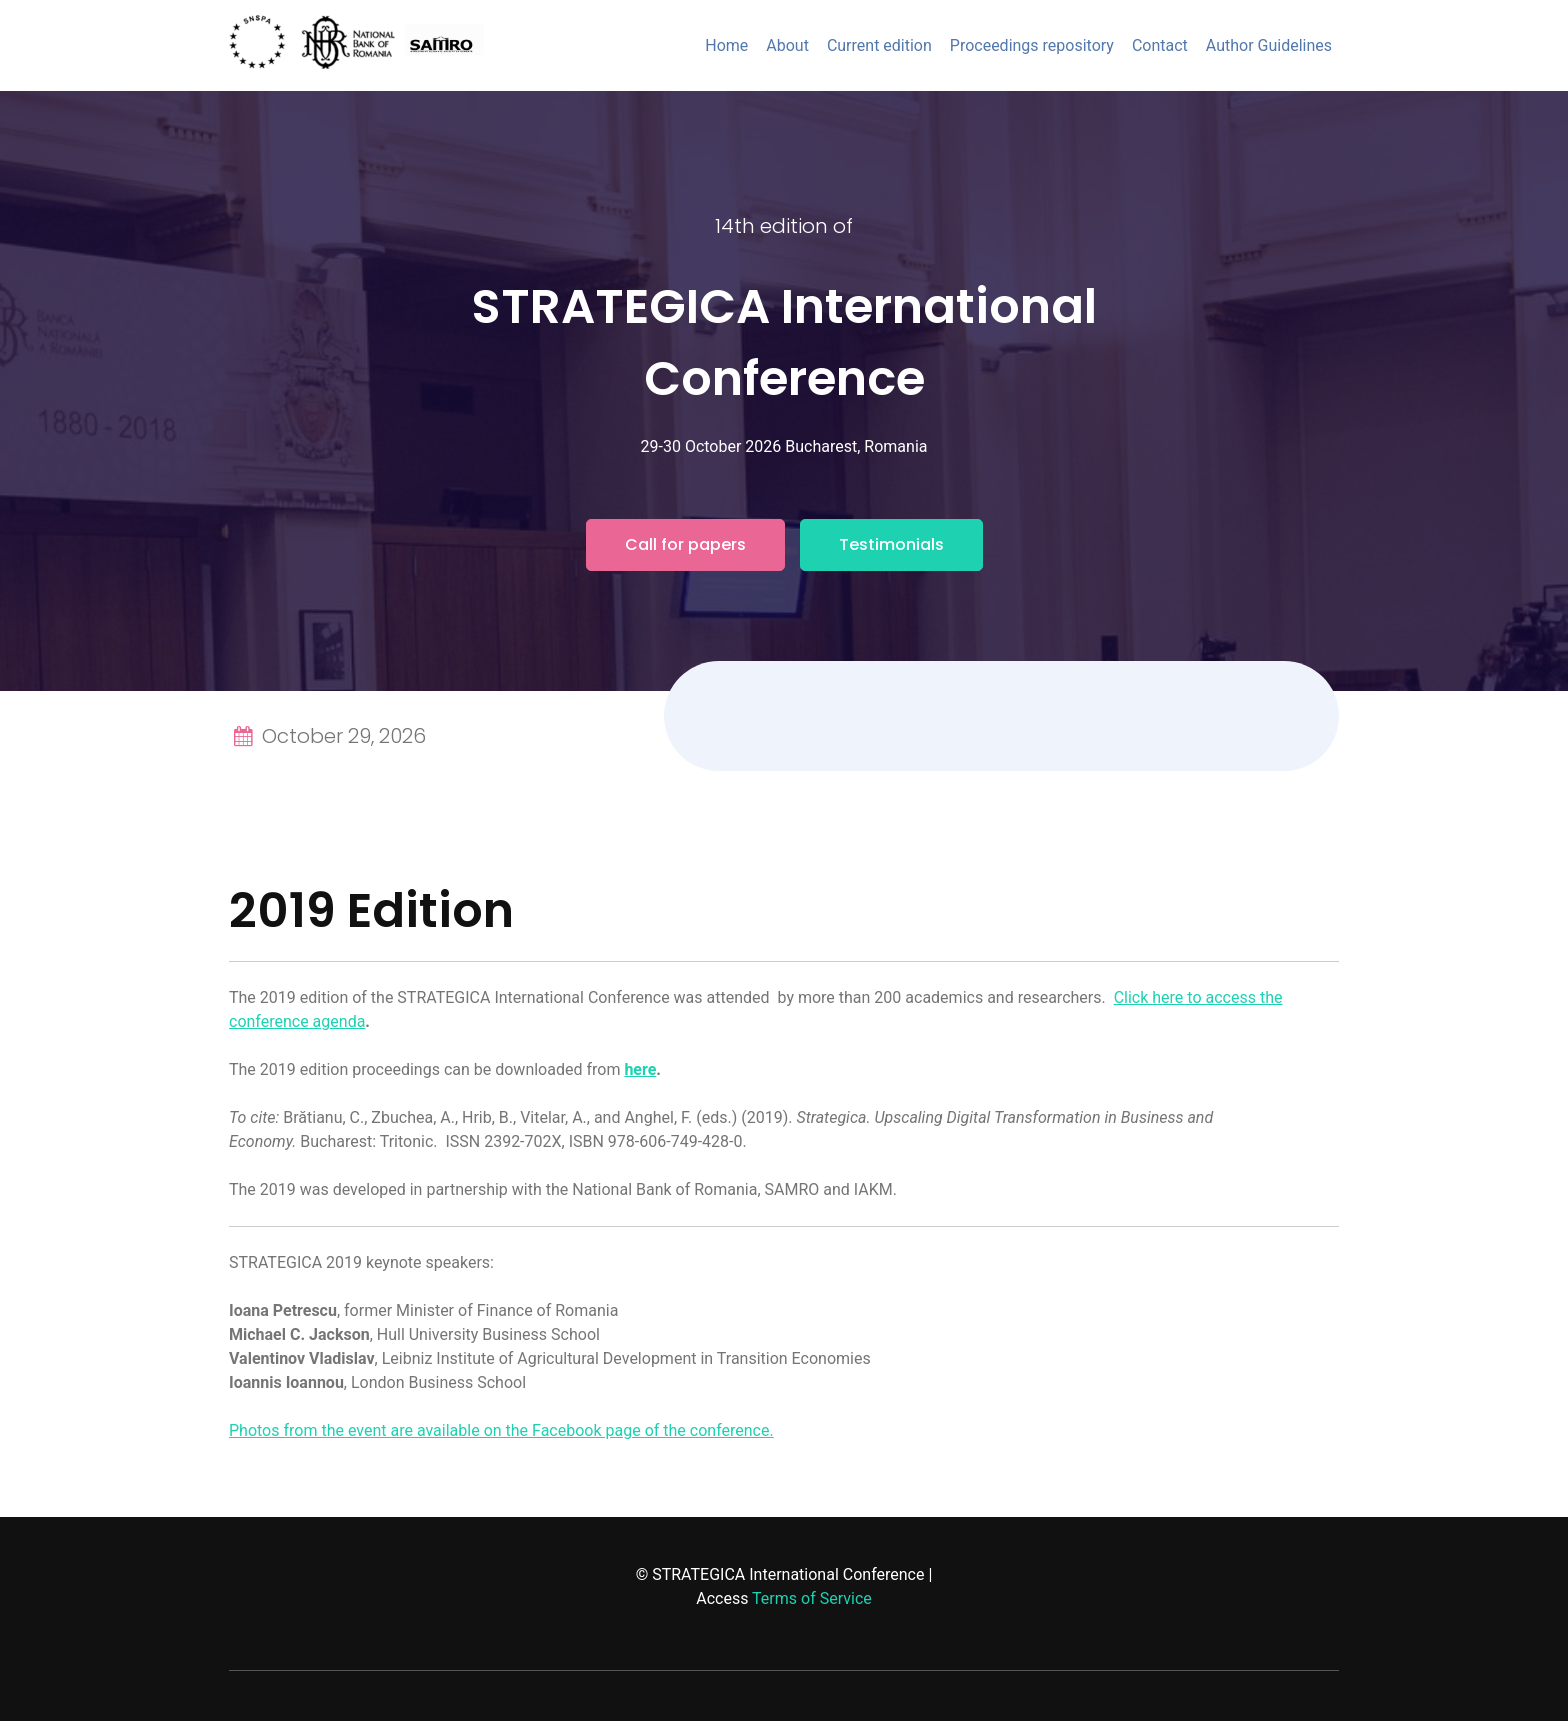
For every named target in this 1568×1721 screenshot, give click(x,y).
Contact (1160, 45)
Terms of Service (812, 1598)
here (640, 1069)
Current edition (879, 45)
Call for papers (685, 544)
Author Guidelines (1269, 45)
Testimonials (891, 544)
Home (726, 45)
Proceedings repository (1032, 45)
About (787, 45)
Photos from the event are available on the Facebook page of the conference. (501, 1430)
